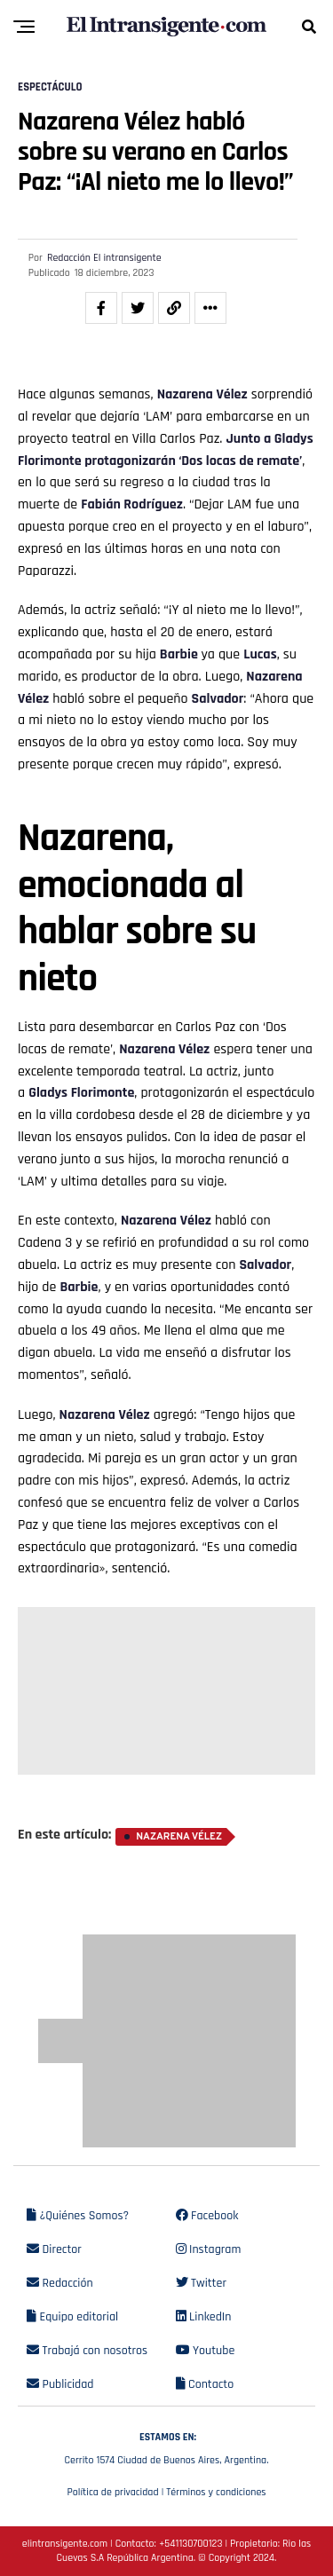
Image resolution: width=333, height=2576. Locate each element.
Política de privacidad (112, 2492)
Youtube (205, 2351)
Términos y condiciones (216, 2492)
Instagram (209, 2249)
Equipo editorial (72, 2317)
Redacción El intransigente (104, 257)
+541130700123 (190, 2543)
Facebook (207, 2216)
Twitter (201, 2283)
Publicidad (60, 2384)
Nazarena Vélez (202, 394)
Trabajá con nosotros (87, 2351)
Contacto (205, 2384)
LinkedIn (204, 2317)
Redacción (60, 2283)
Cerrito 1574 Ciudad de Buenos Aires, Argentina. (166, 2446)
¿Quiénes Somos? (78, 2216)
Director (54, 2249)
